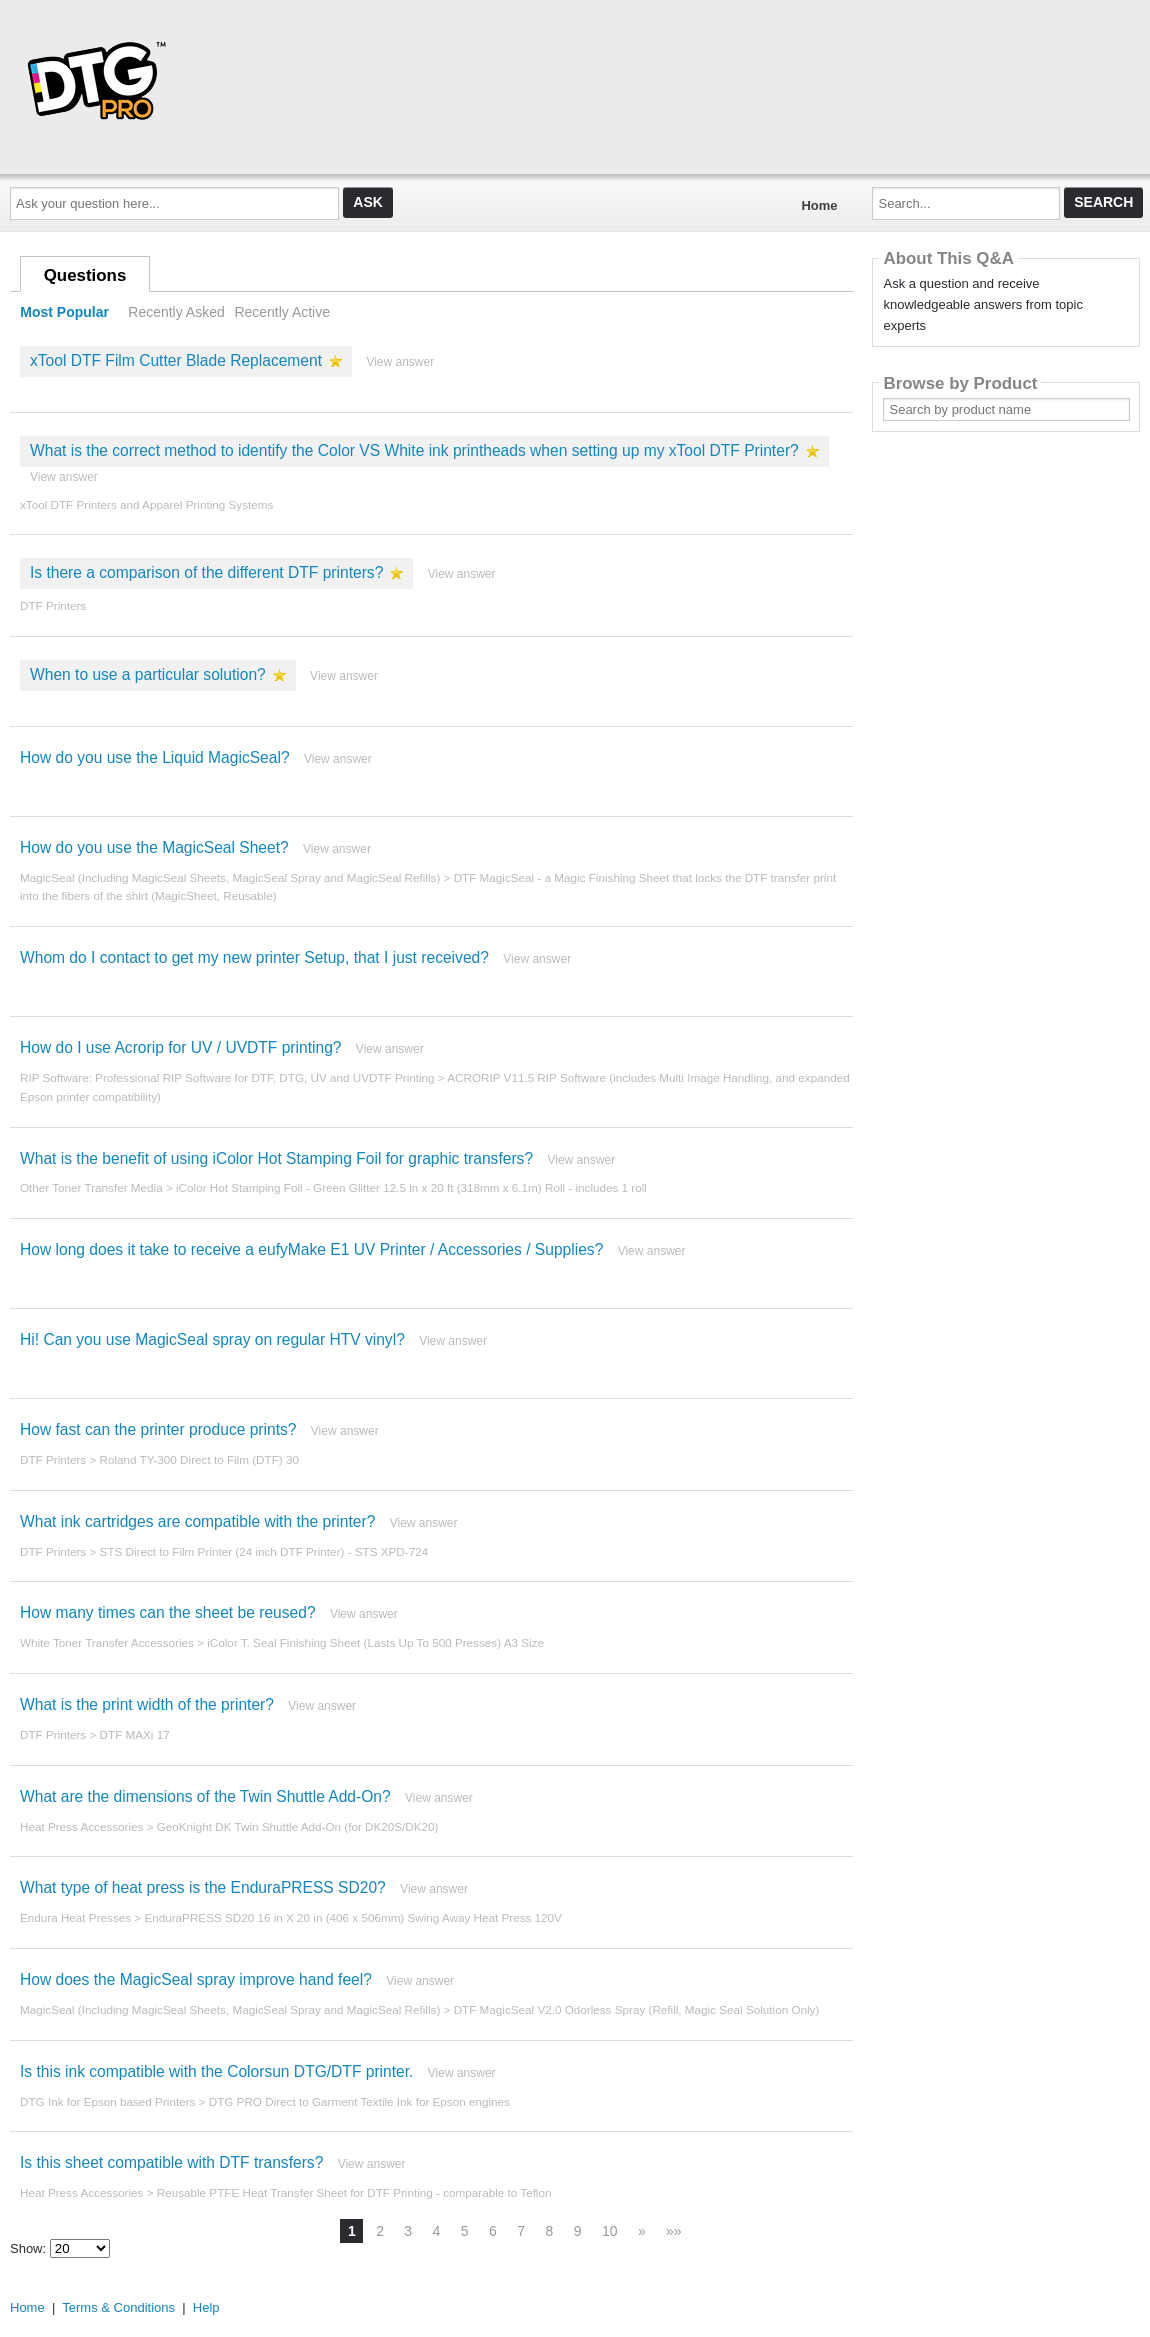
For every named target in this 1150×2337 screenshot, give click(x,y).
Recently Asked (176, 312)
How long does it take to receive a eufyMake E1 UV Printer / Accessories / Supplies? (311, 1249)
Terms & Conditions (118, 2307)
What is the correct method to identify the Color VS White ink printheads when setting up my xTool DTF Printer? (414, 450)
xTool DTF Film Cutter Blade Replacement (176, 360)
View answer (400, 362)
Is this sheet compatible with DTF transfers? (171, 2162)
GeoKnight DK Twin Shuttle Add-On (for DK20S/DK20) (298, 1826)
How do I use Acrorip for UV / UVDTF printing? (181, 1047)
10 (610, 2231)
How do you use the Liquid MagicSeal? (155, 757)
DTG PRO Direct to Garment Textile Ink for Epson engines (359, 2101)
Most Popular (64, 312)
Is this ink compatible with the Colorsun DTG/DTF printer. (216, 2071)
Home (819, 205)
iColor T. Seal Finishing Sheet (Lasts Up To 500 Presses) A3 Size (375, 1642)
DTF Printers (53, 605)
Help (206, 2307)
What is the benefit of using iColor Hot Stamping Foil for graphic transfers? (276, 1158)
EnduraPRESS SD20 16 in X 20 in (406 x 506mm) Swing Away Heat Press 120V (353, 1917)
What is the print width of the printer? (147, 1704)
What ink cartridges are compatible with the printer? (197, 1521)
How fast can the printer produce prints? (158, 1429)
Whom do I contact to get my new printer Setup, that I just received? (254, 957)
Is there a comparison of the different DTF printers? (206, 572)
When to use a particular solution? (148, 674)
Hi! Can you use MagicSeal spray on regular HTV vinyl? (212, 1339)
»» (674, 2231)
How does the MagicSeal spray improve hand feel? (196, 1979)
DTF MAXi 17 (135, 1734)
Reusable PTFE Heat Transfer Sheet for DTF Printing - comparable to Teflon (354, 2192)
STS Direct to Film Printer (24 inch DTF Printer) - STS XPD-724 (264, 1551)
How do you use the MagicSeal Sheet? (154, 847)
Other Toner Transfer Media (91, 1187)
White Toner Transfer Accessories (107, 1642)
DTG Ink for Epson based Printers (107, 2101)
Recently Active (282, 312)
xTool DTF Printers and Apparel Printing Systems (146, 504)
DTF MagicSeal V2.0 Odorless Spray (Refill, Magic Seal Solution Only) (637, 2009)
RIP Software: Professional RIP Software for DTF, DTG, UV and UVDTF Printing (227, 1077)
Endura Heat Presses (75, 1917)
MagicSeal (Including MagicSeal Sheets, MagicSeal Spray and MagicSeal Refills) (230, 877)
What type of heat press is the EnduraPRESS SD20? (203, 1887)
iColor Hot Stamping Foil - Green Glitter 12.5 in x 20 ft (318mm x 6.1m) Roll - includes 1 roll (411, 1187)
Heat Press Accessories (81, 1826)
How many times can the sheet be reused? (168, 1612)
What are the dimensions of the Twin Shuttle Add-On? (205, 1796)
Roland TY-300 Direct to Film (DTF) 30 (199, 1459)
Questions (85, 275)
